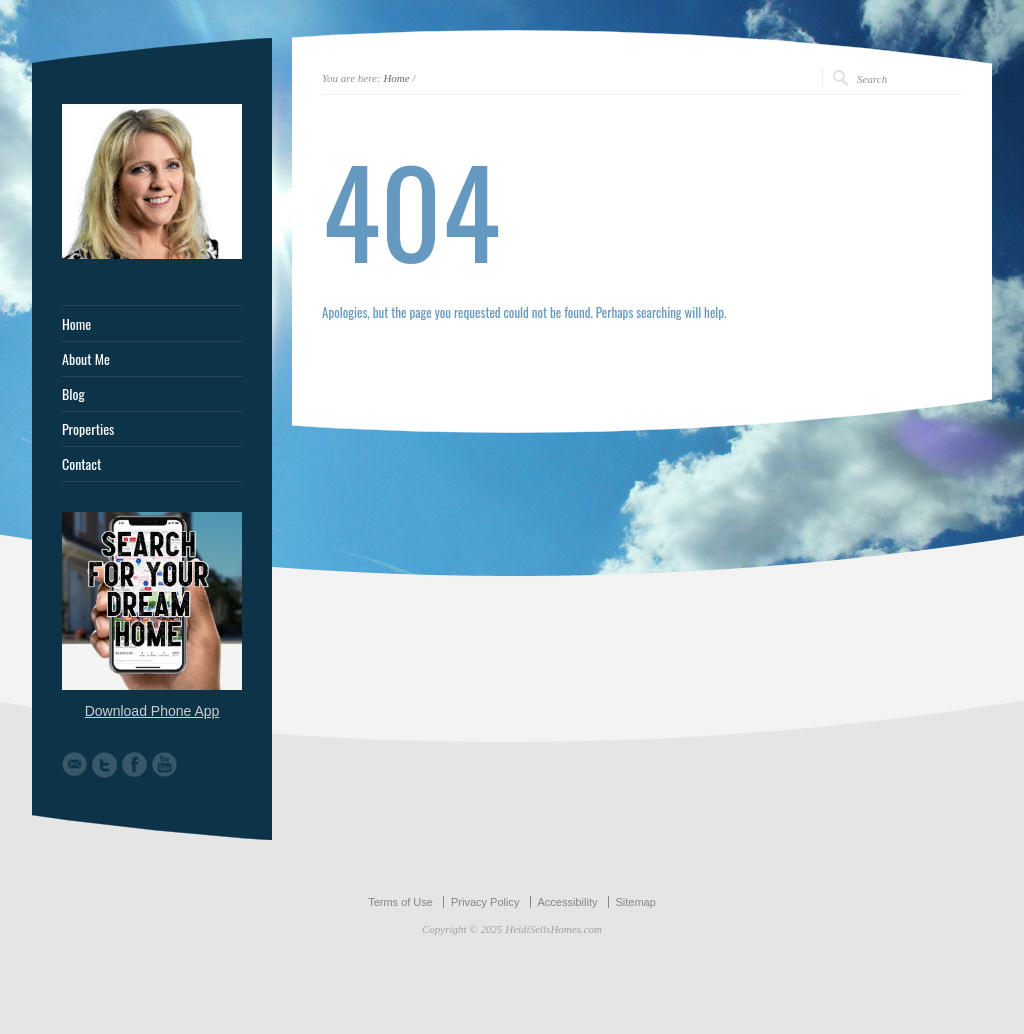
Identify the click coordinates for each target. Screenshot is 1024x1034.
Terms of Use (400, 902)
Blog (73, 394)
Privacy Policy (485, 902)
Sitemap (636, 902)
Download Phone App (152, 711)
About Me (86, 359)
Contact (81, 464)
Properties (88, 429)
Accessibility (568, 902)
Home (396, 78)
